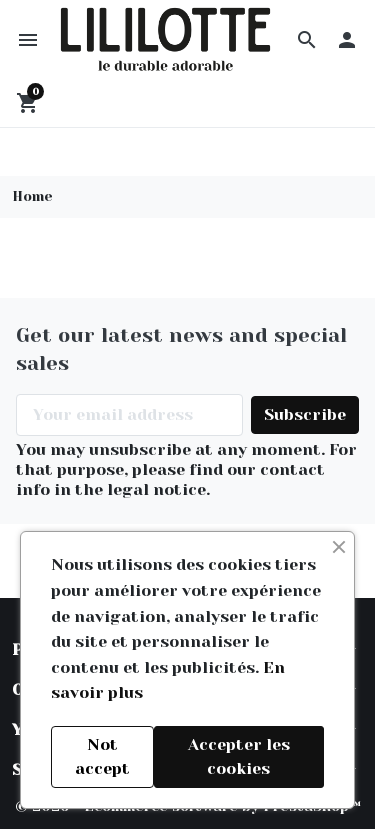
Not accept (102, 756)
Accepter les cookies (239, 756)
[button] (307, 41)
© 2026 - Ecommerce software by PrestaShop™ (188, 810)
